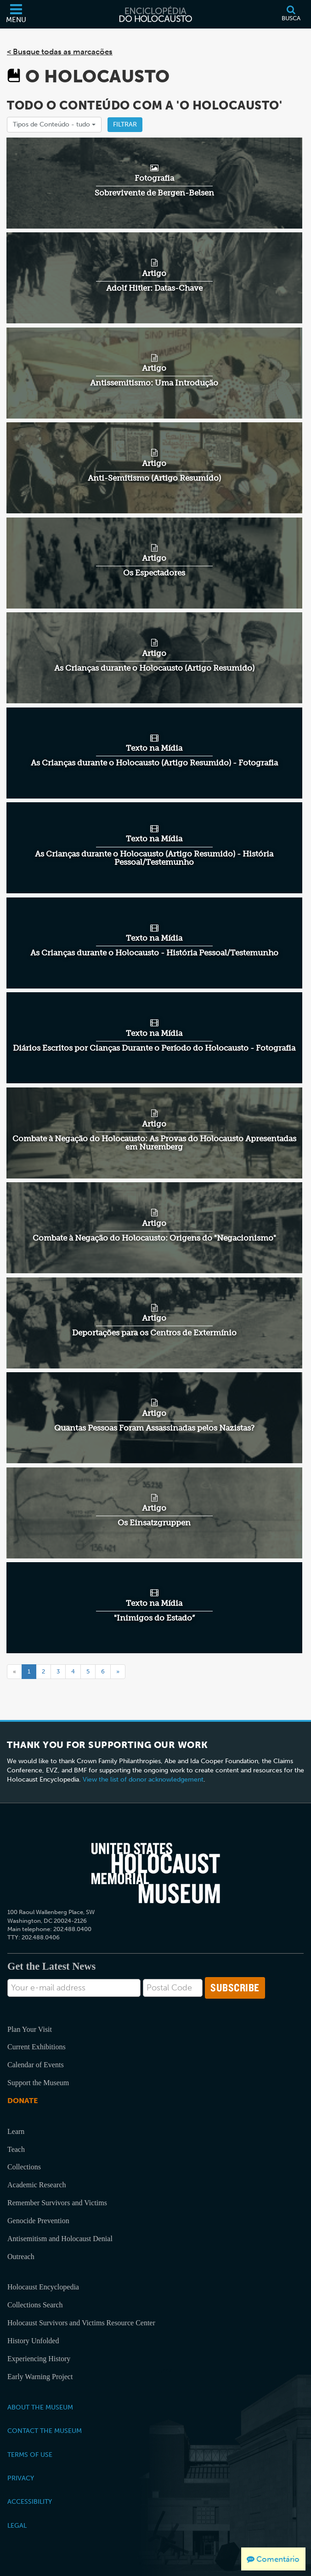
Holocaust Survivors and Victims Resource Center (81, 2323)
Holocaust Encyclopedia (43, 2287)
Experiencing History (38, 2359)
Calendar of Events (35, 2065)
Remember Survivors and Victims (57, 2203)
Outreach (20, 2256)
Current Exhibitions (36, 2047)
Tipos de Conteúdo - (54, 124)
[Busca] (291, 14)
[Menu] (16, 14)
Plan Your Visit (29, 2029)
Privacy (20, 2478)
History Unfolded (33, 2341)
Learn (15, 2131)
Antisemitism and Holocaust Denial (60, 2238)
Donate (22, 2100)
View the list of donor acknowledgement (143, 1779)
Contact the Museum (44, 2430)
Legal (17, 2525)
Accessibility (29, 2501)
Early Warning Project (40, 2376)
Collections (24, 2167)
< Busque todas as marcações (60, 51)
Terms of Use (29, 2454)
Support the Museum (38, 2083)
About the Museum (40, 2407)
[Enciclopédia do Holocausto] (155, 14)
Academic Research (36, 2185)
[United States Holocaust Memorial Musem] (155, 1873)
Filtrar (125, 124)
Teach (16, 2149)
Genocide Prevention (38, 2221)
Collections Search (34, 2305)
